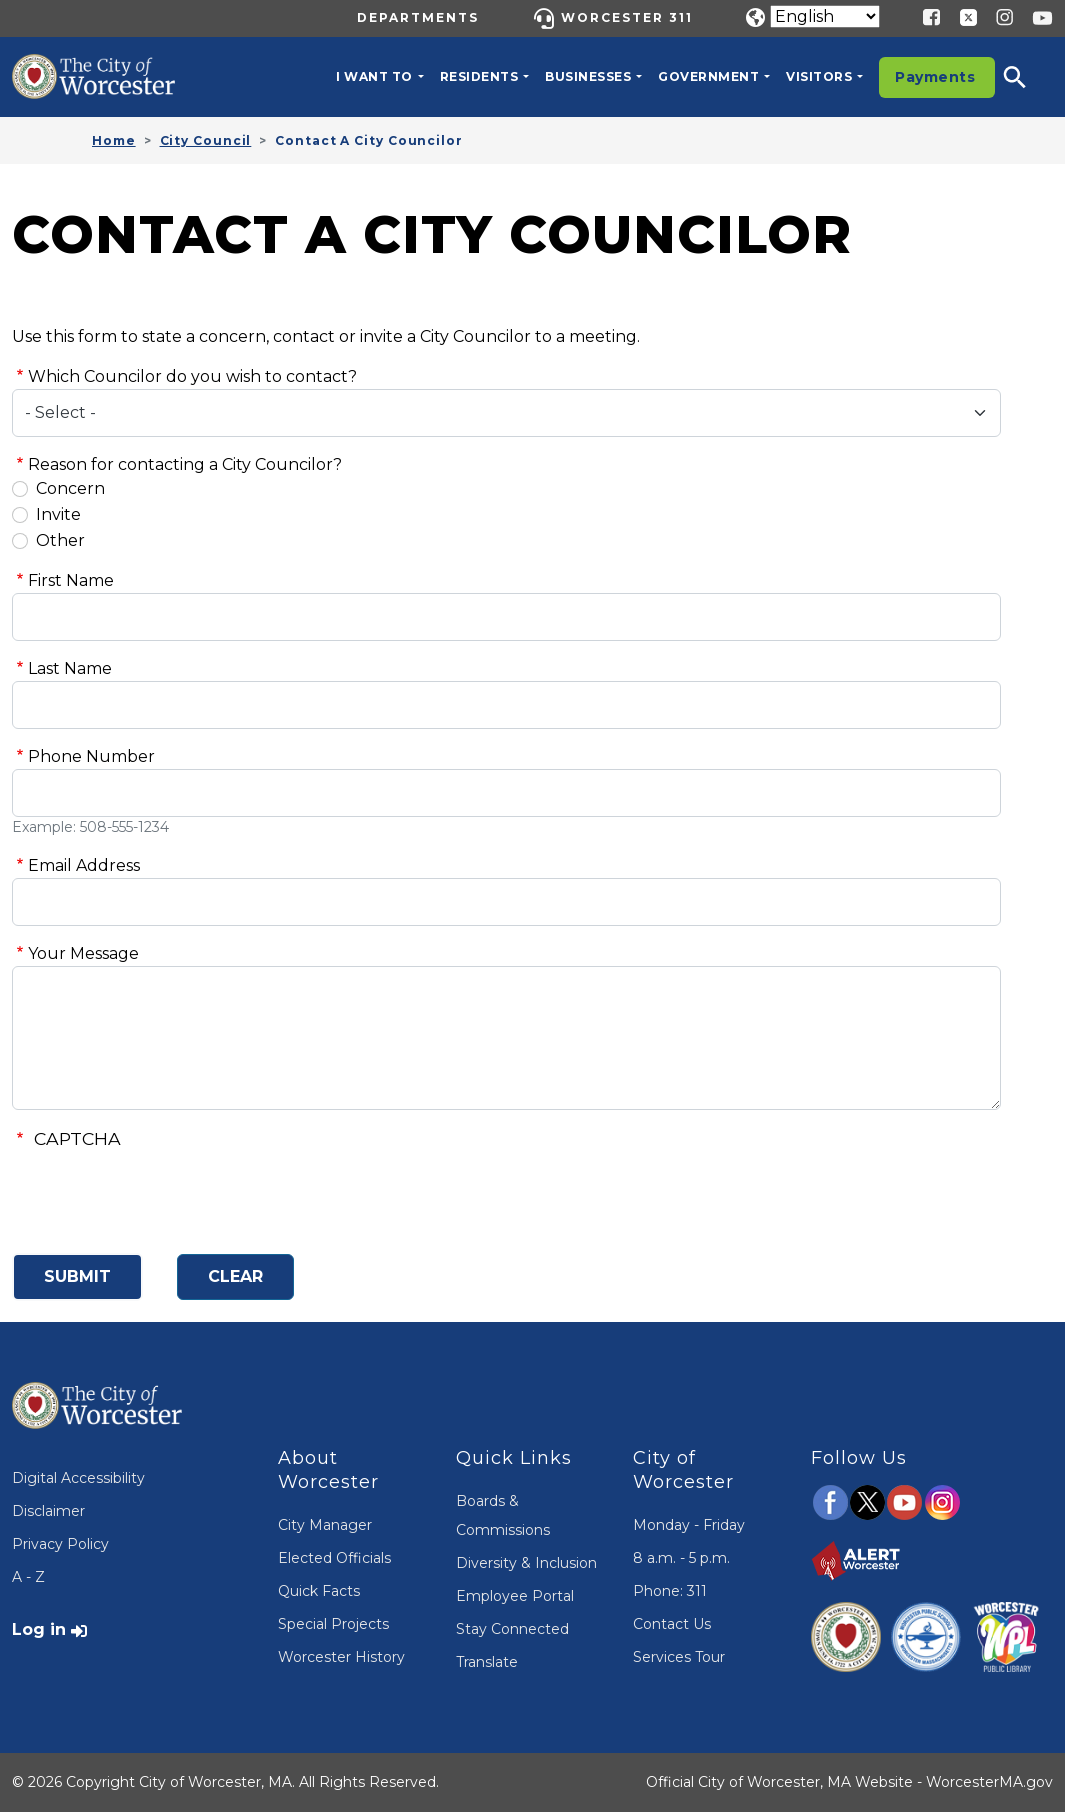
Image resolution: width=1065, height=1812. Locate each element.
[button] (1028, 77)
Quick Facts (319, 1591)
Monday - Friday (689, 1525)
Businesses (588, 76)
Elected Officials (334, 1558)
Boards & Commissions (503, 1515)
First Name (71, 580)
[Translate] (825, 16)
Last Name (70, 668)
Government (708, 76)
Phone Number (91, 756)
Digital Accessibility (78, 1478)
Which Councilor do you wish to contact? (192, 376)
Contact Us (672, 1624)
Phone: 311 (670, 1591)
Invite (58, 514)
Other (60, 540)
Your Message (83, 953)
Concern (70, 488)
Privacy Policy (60, 1544)
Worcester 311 (627, 17)
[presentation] (164, 1199)
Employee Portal (515, 1596)
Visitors (819, 76)
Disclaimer (48, 1511)
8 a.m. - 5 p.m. (681, 1558)
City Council (206, 140)
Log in (39, 1629)
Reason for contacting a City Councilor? (185, 464)
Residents (479, 76)
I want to (374, 76)
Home (114, 140)
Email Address (84, 865)
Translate (487, 1662)
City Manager (325, 1525)
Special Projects (333, 1624)
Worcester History (341, 1657)
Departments (418, 17)
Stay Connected (512, 1629)
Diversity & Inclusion (526, 1563)
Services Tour (679, 1657)
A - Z (28, 1577)
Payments (935, 77)
